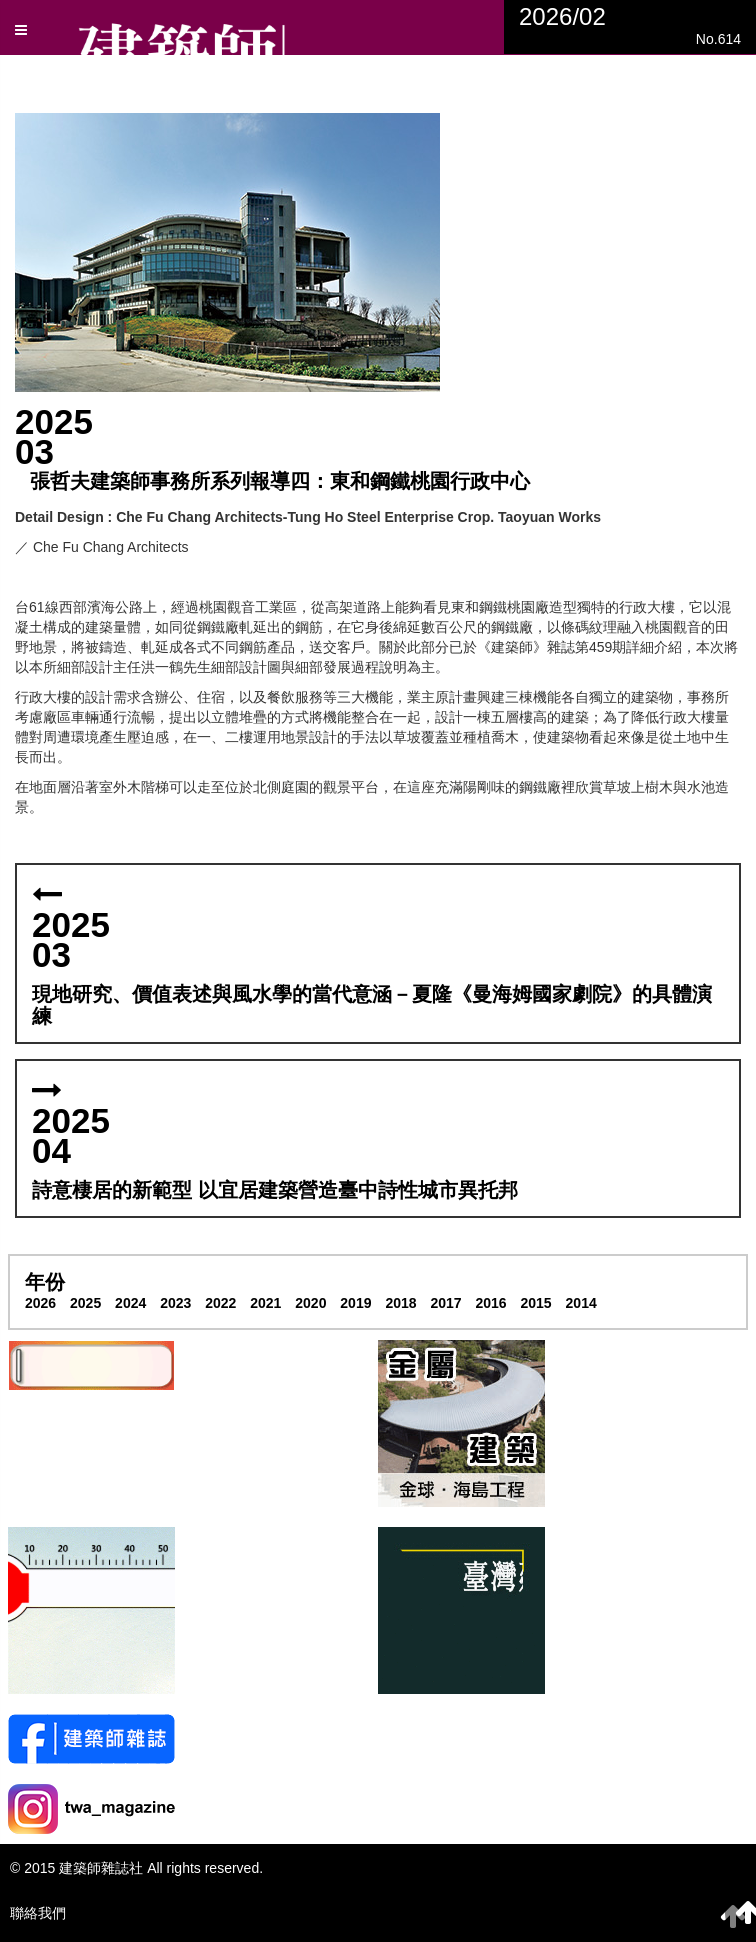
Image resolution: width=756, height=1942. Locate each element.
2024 (130, 1303)
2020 (310, 1303)
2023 (175, 1303)
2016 (490, 1303)
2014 (581, 1303)
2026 (40, 1303)
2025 (85, 1303)
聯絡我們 (38, 1913)
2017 (445, 1303)
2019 (355, 1303)
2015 (536, 1303)
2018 (400, 1303)
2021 (265, 1303)
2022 (220, 1303)
